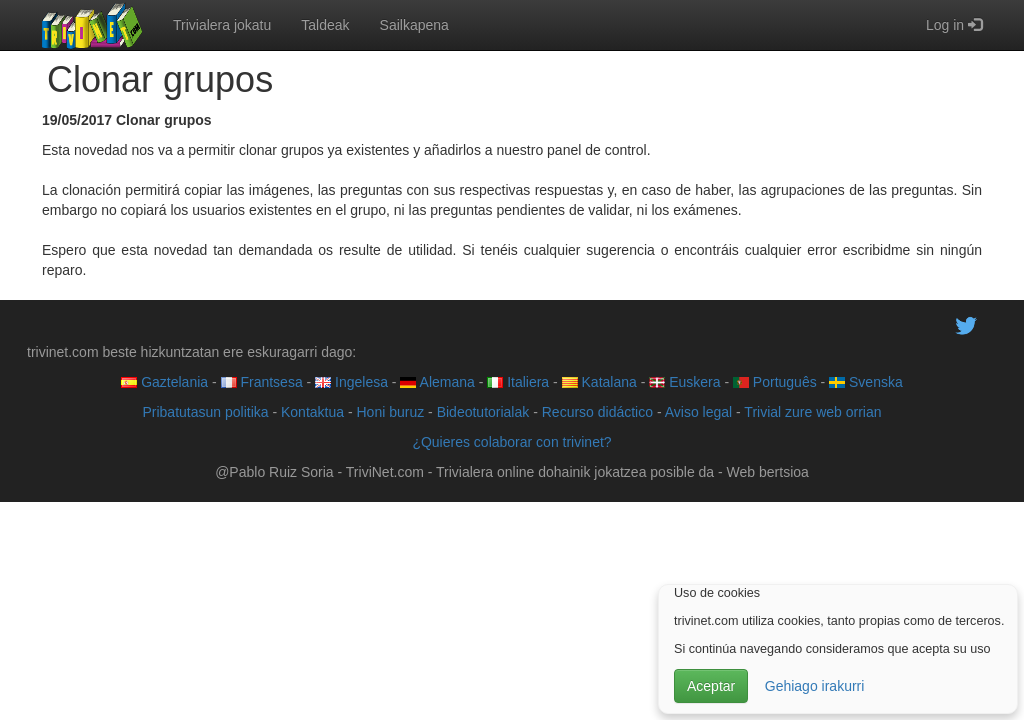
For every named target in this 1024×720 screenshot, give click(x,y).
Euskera (684, 382)
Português (775, 382)
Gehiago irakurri (815, 686)
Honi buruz (391, 412)
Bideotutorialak (483, 412)
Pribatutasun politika (205, 412)
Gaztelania (164, 382)
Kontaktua (312, 412)
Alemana (437, 382)
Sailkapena (414, 25)
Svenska (866, 382)
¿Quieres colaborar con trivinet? (511, 442)
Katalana (599, 382)
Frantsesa (262, 382)
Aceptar (711, 686)
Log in (954, 25)
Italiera (518, 382)
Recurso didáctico (597, 412)
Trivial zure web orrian (812, 412)
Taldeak (325, 25)
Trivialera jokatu (222, 25)
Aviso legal (698, 412)
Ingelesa (351, 382)
